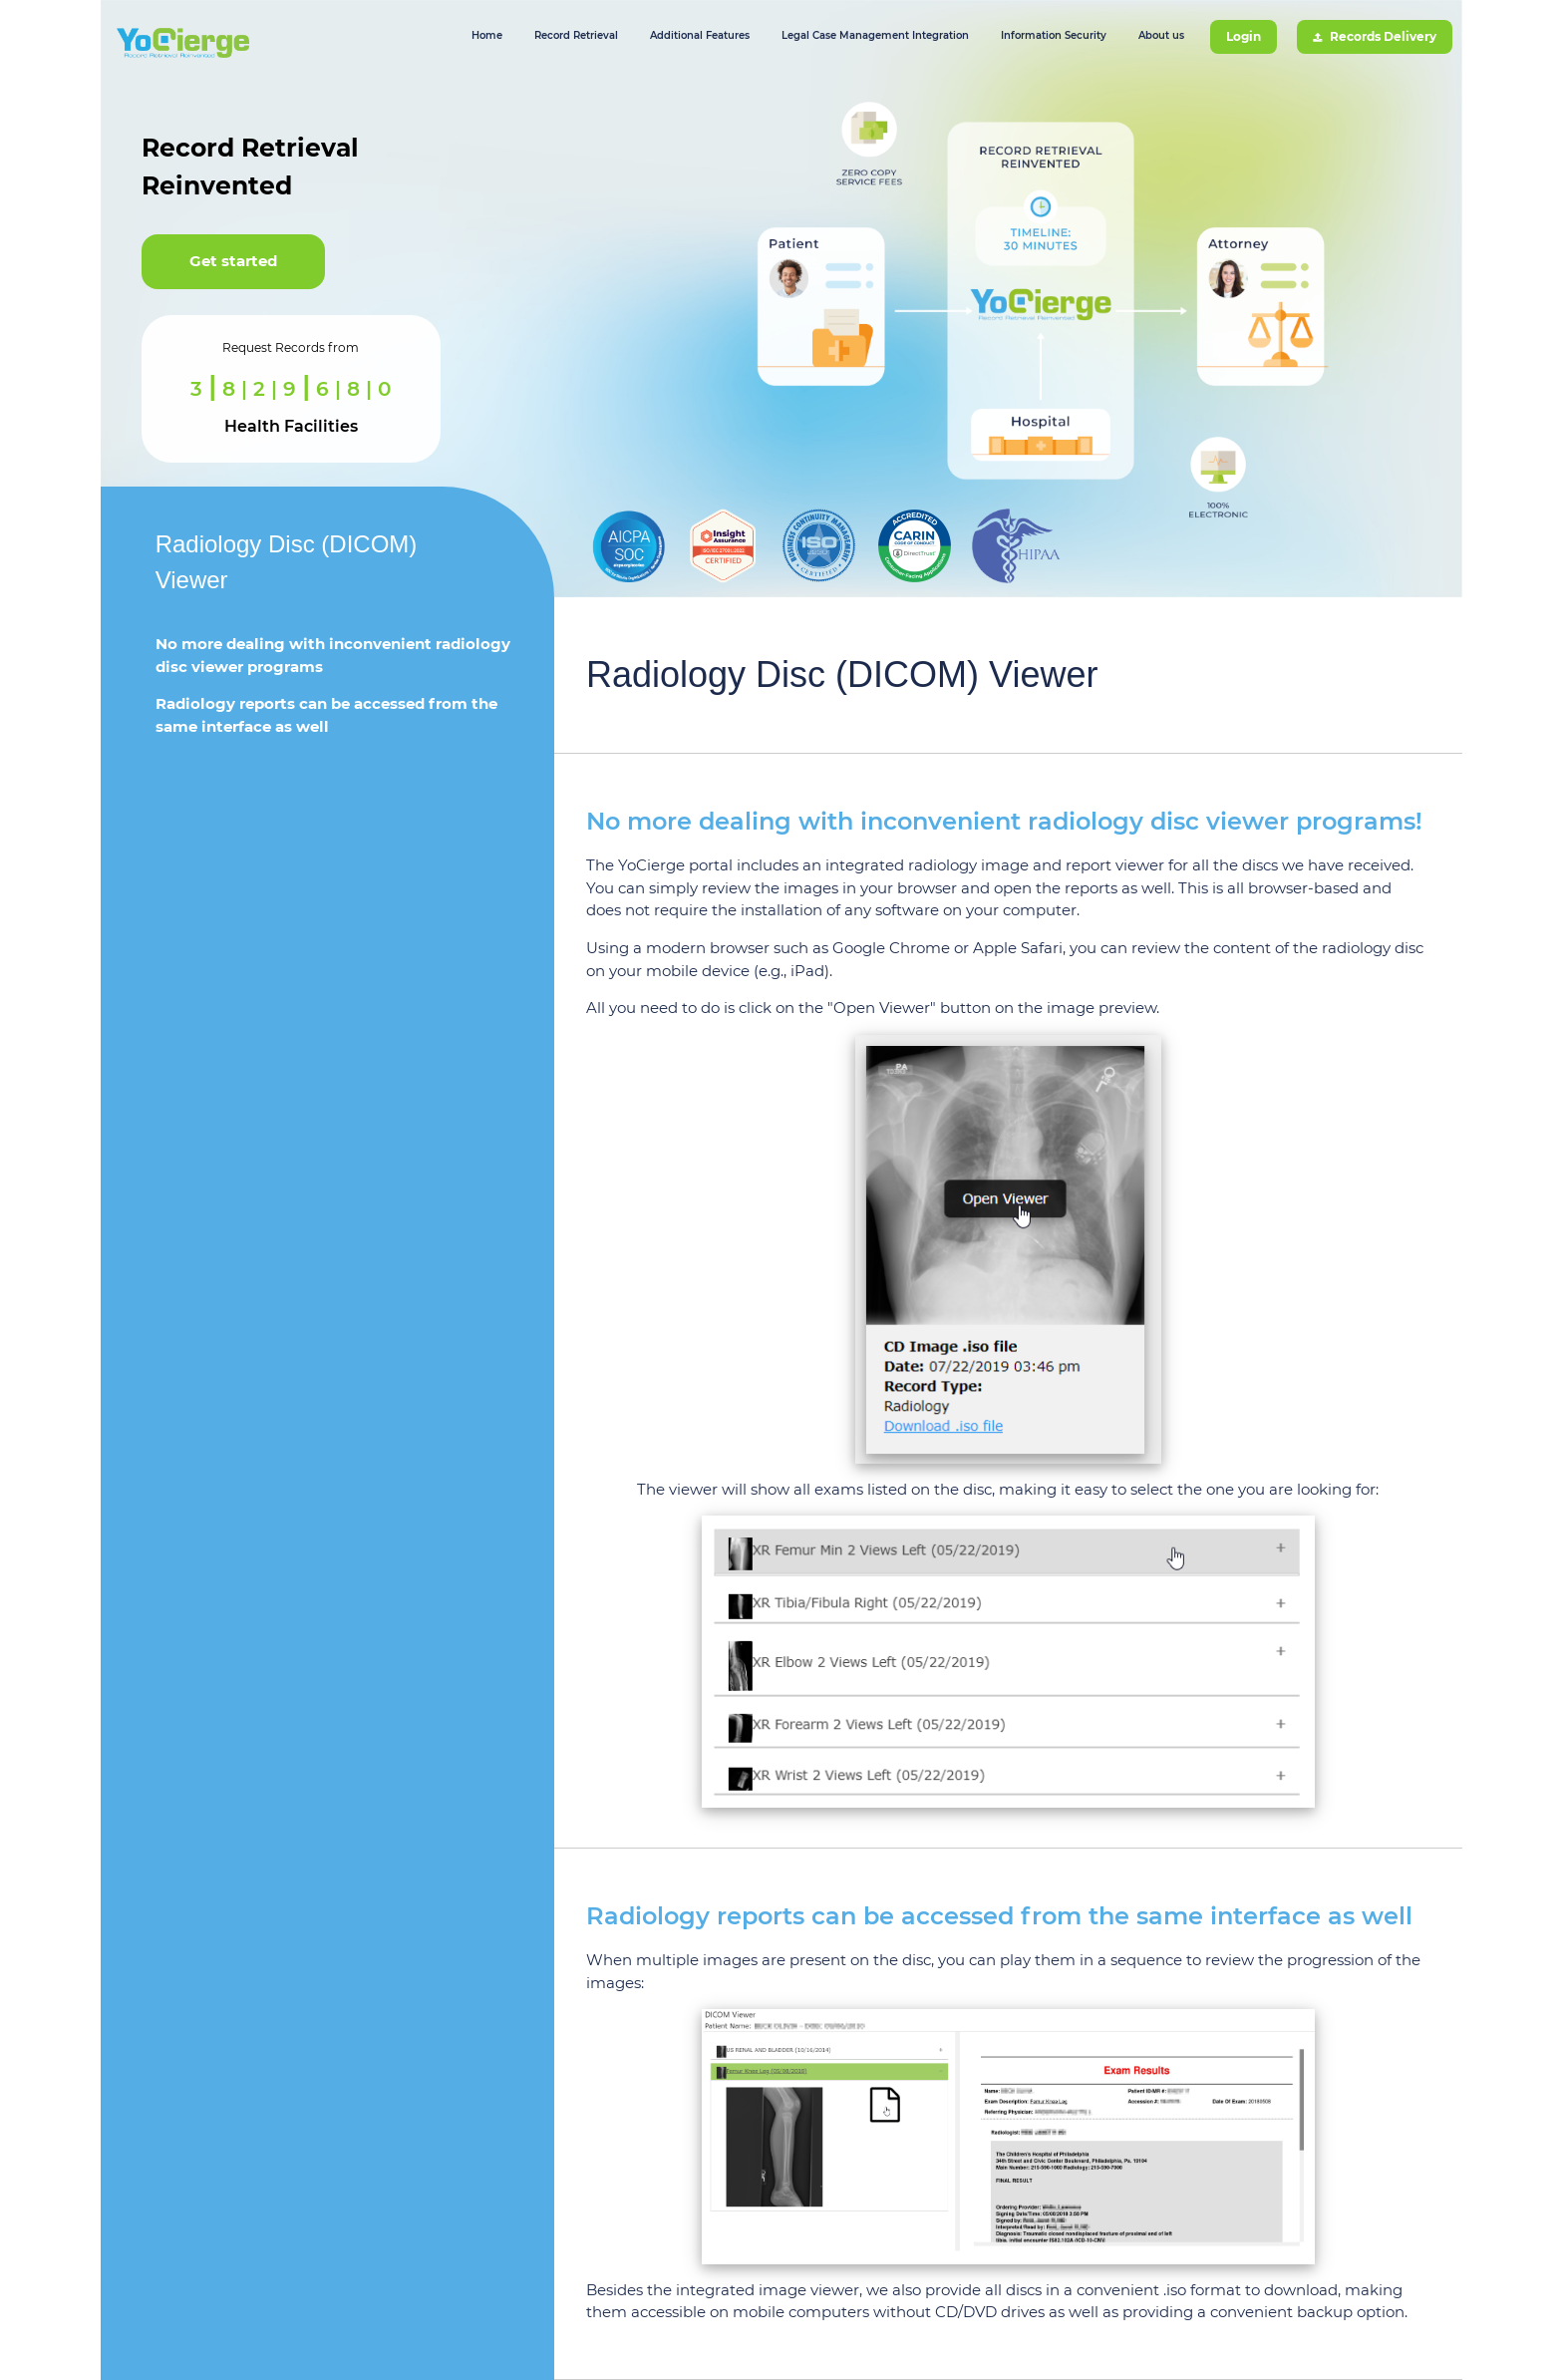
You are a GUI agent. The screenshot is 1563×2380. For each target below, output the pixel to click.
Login (1243, 36)
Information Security (1053, 35)
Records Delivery (1374, 36)
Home (486, 35)
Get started (233, 260)
